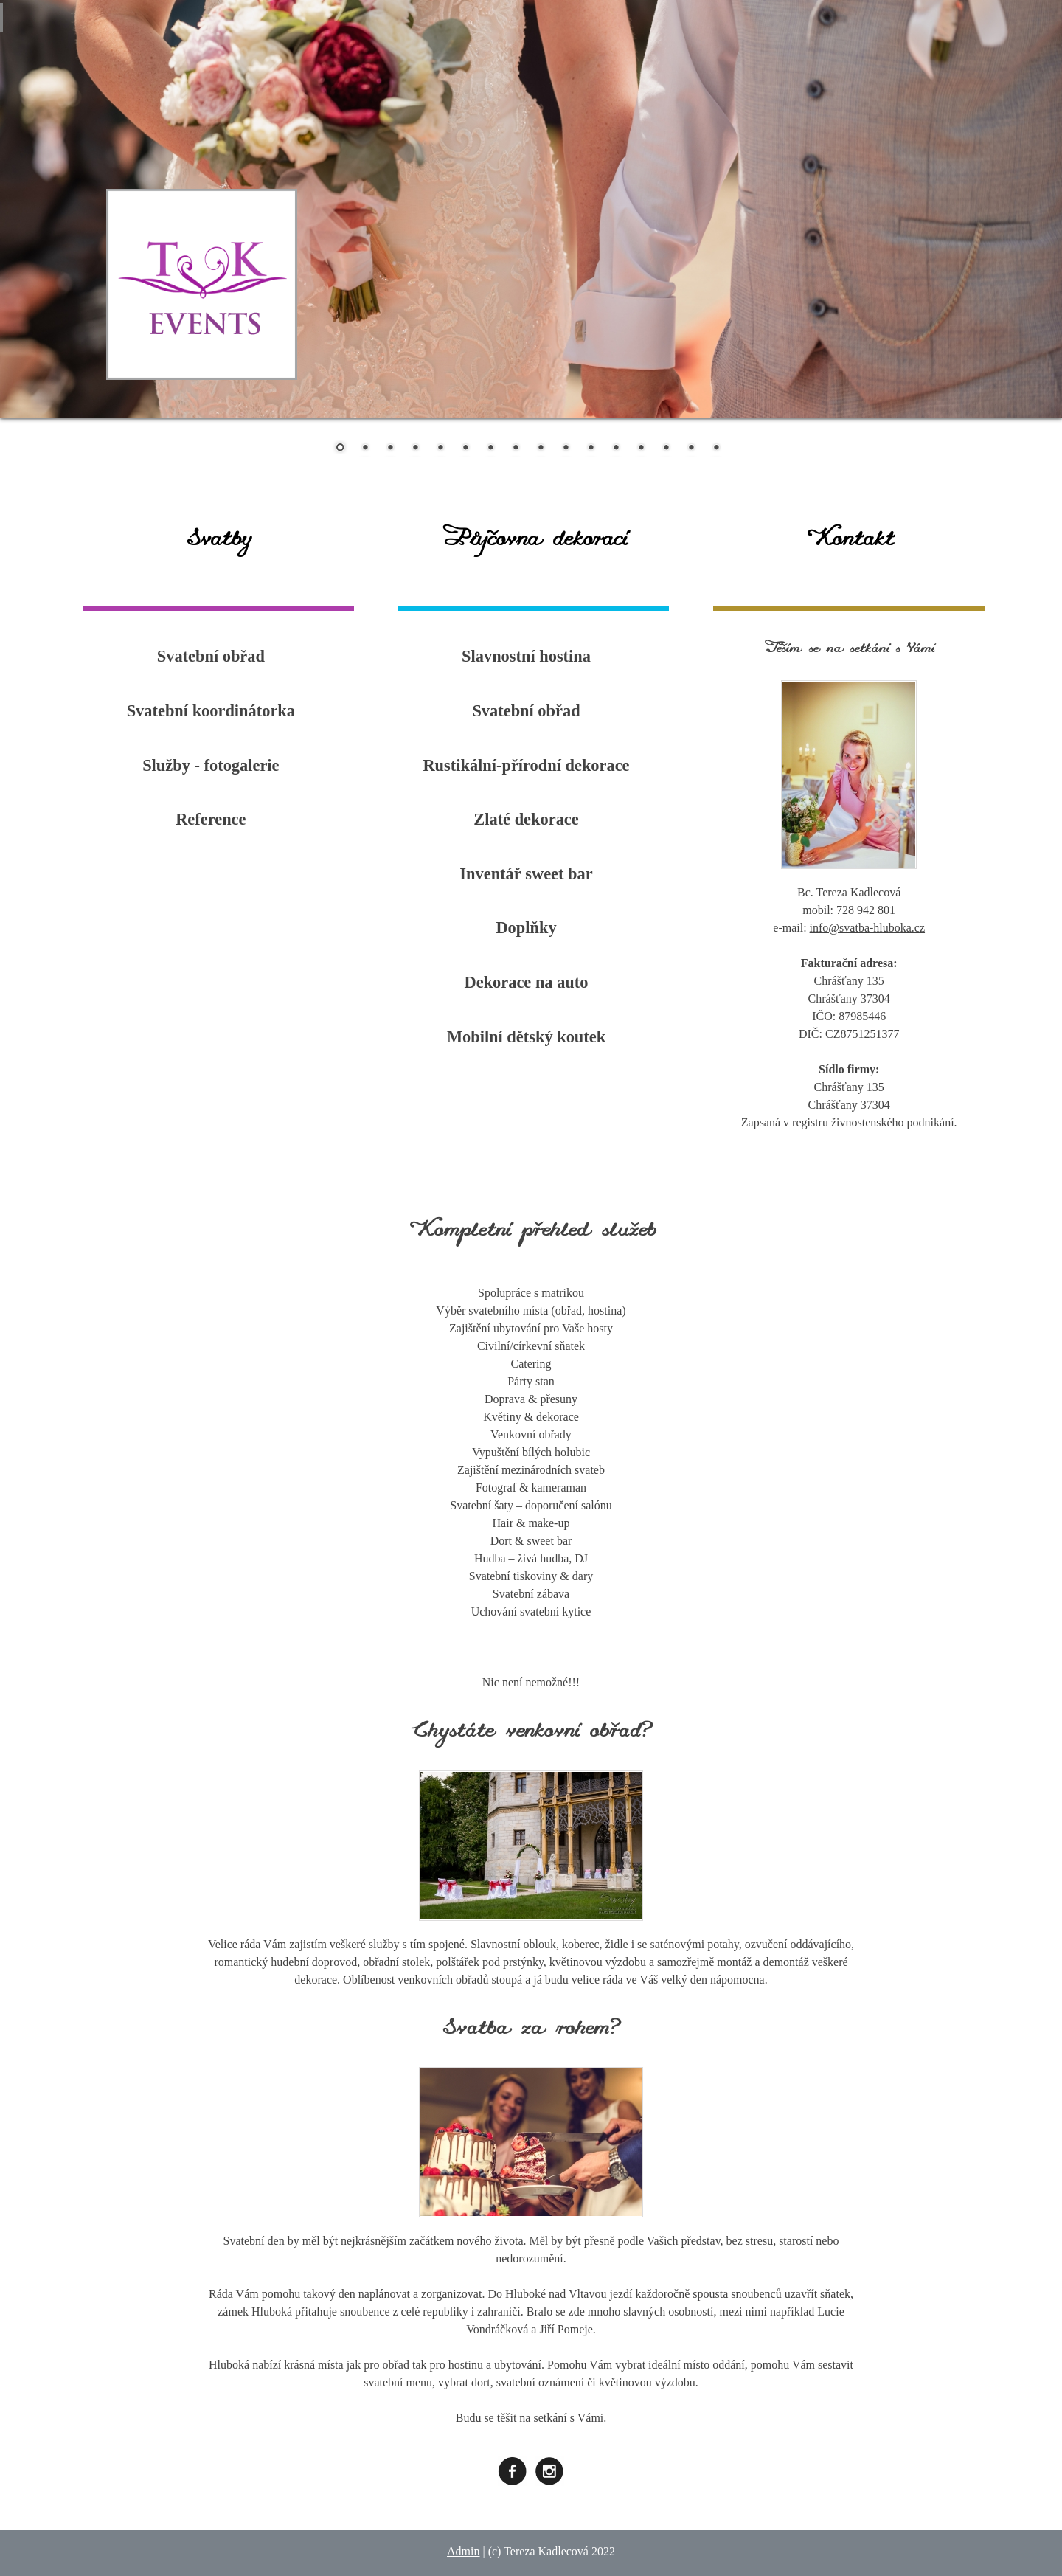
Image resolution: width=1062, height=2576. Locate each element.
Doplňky (526, 927)
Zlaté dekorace (525, 819)
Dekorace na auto (527, 982)
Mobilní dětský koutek (526, 1037)
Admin (463, 2551)
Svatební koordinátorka (211, 711)
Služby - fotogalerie (210, 765)
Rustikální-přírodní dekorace (526, 765)
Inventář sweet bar (525, 874)
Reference (211, 819)
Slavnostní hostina (526, 656)
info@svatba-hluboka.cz (867, 927)
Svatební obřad (211, 656)
